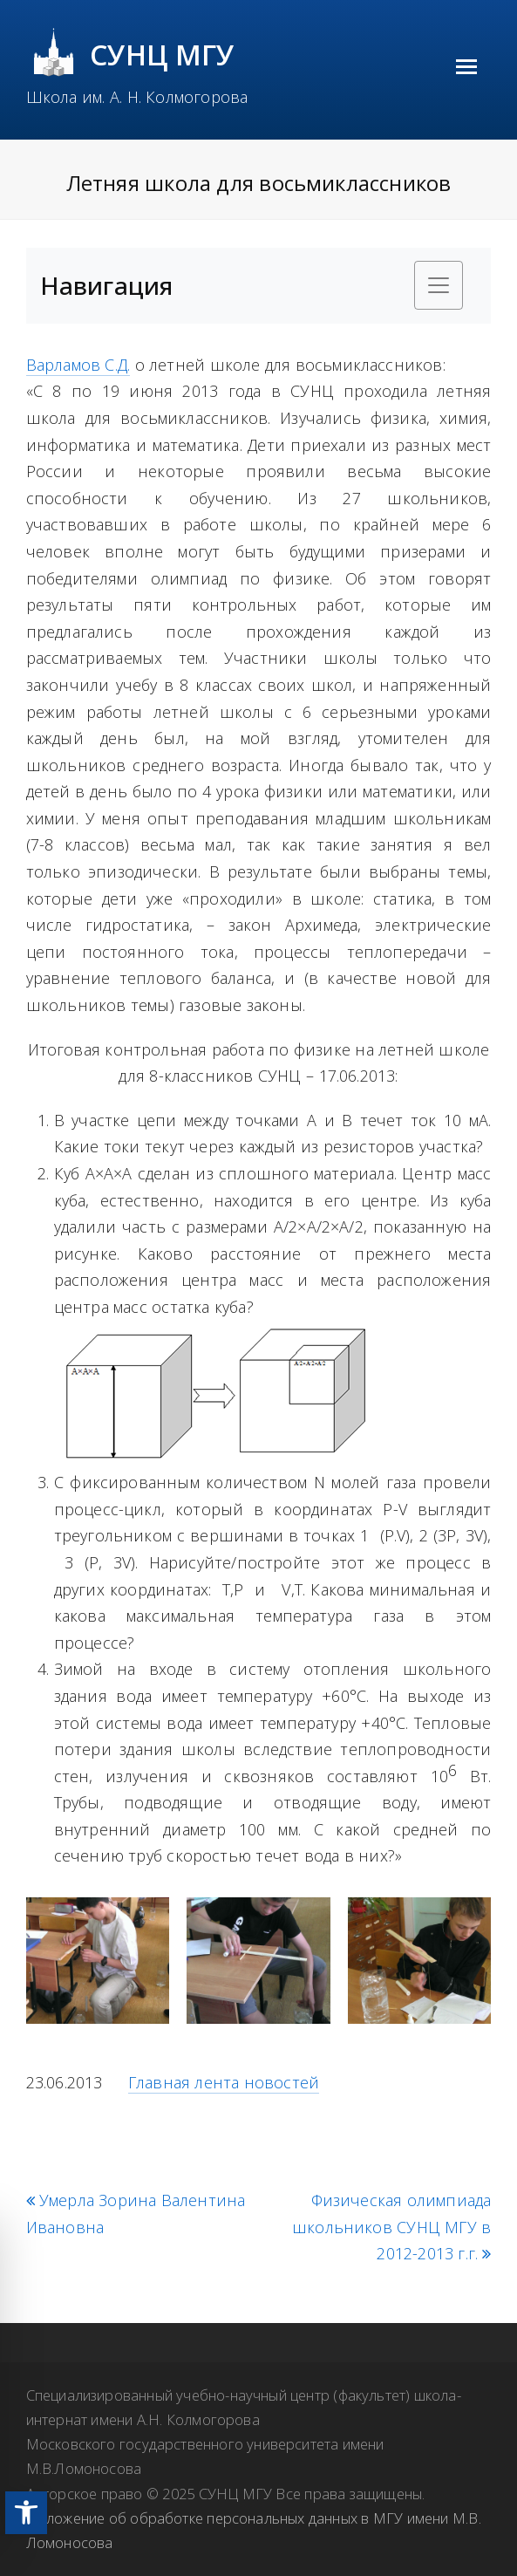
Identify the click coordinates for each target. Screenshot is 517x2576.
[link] (26, 2512)
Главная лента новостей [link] (223, 2082)
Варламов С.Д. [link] (78, 364)
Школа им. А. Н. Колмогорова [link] (137, 96)
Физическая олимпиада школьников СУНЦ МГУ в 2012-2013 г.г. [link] (391, 2227)
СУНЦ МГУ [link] (162, 54)
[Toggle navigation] (438, 285)
